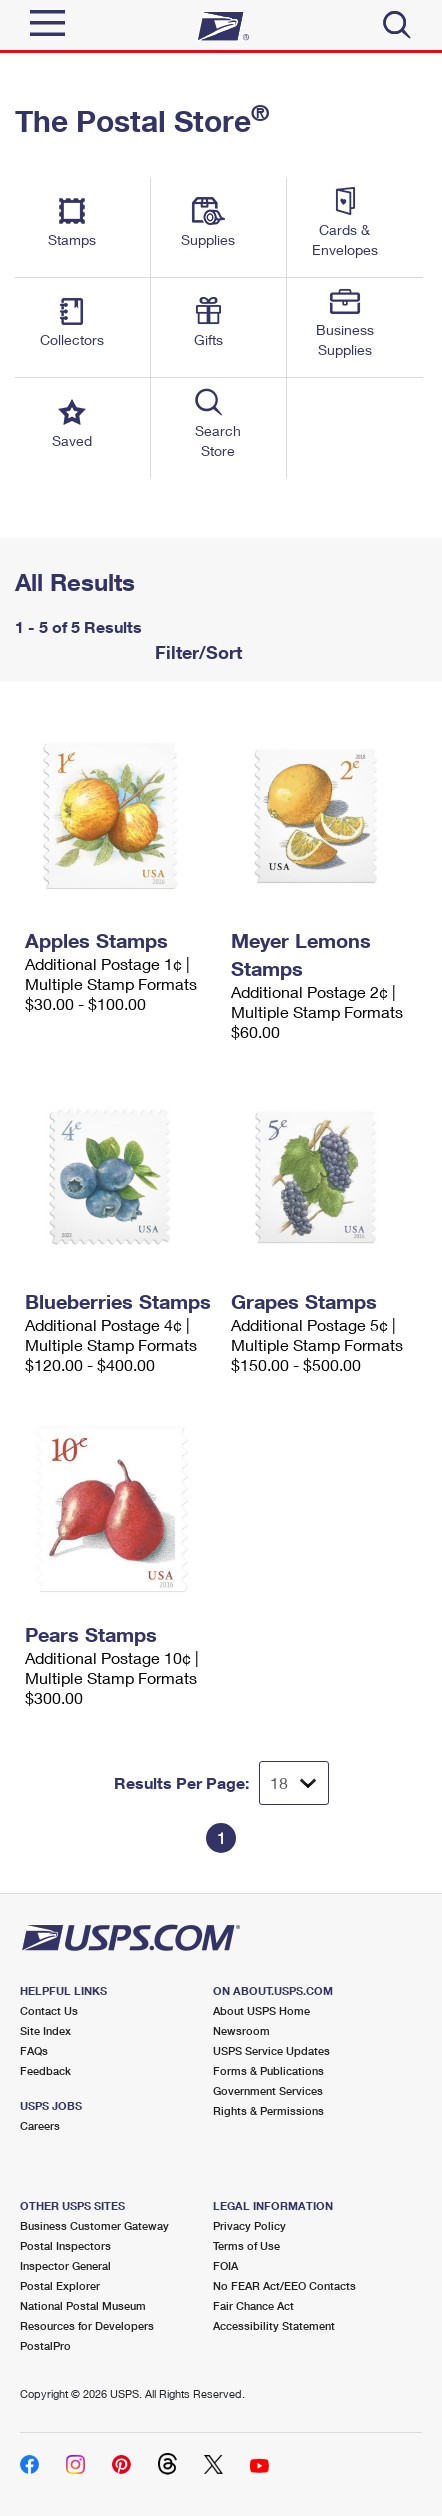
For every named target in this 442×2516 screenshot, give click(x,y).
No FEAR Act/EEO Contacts (284, 2285)
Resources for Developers (87, 2325)
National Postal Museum (83, 2305)
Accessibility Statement (274, 2325)
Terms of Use (246, 2245)
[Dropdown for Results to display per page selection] (294, 1783)
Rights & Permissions (268, 2110)
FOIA (225, 2265)
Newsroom (241, 2030)
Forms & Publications (268, 2070)
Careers (40, 2125)
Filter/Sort (196, 652)
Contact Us (49, 2010)
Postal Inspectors (65, 2245)
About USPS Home (261, 2010)
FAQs (34, 2050)
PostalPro (45, 2345)
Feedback (45, 2070)
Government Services (268, 2090)
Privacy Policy (249, 2225)
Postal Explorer (60, 2285)
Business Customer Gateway (94, 2225)
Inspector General (65, 2265)
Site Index (45, 2030)
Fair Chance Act (253, 2305)
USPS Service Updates (271, 2050)
